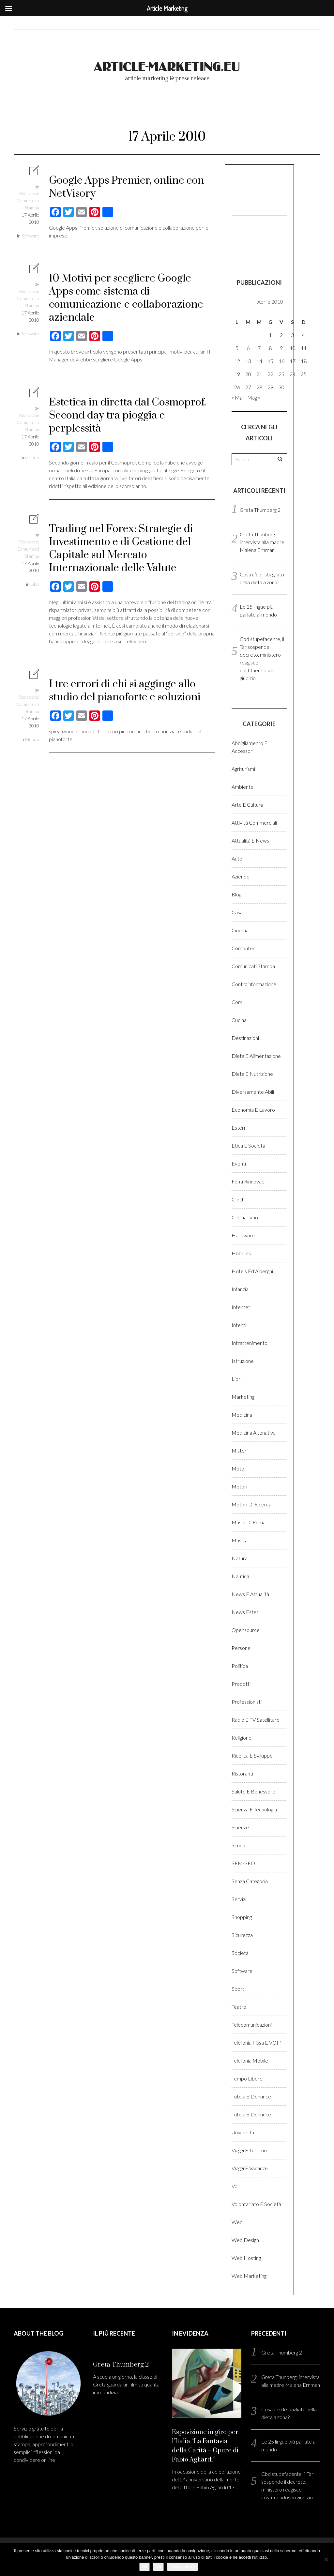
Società (240, 1953)
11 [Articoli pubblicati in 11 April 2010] (304, 348)
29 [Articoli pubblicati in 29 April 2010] (270, 387)
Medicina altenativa (254, 1432)
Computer (243, 948)
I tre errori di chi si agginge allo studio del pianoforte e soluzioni (125, 691)
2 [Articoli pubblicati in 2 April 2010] (281, 335)
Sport (238, 1989)
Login (287, 109)
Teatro (239, 2007)
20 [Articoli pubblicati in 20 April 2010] (248, 374)
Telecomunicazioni (252, 2024)
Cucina (239, 1020)
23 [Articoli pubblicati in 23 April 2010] (281, 374)
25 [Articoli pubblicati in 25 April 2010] (304, 374)
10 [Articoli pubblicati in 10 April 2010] (293, 348)
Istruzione (243, 1361)
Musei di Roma (249, 1522)
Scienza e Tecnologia (254, 1809)
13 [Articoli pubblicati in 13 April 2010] (248, 361)
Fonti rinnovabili (249, 1181)
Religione (241, 1737)
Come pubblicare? (228, 109)
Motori (239, 1486)
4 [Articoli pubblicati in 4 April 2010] (303, 335)
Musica (32, 739)
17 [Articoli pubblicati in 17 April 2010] (293, 361)
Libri (35, 584)
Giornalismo (245, 1217)
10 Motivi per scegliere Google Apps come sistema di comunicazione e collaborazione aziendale (126, 298)
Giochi (239, 1199)
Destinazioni (245, 1038)
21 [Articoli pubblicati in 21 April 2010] (259, 374)
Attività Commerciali (254, 822)
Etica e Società (248, 1145)
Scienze (240, 1827)
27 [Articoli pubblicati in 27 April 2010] (248, 387)
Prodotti (241, 1684)
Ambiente (242, 787)
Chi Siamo (160, 109)
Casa (237, 912)
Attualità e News (250, 840)
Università (243, 2132)
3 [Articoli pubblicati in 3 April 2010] (292, 335)
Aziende (241, 876)
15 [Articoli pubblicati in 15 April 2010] (270, 361)
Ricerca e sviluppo (252, 1755)
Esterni (240, 1127)
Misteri (240, 1450)
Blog (236, 894)
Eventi (33, 457)
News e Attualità (250, 1594)
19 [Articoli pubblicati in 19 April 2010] (237, 374)
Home (35, 109)
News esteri (245, 1612)
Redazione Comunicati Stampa (28, 200)
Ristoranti (242, 1773)
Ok (144, 2566)
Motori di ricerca (251, 1504)
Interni (239, 1325)
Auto (237, 858)
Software (30, 235)
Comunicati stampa (253, 966)
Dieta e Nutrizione (252, 1074)
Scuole (239, 1845)
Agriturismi (243, 769)
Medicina (242, 1414)
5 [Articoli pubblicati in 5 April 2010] (236, 348)
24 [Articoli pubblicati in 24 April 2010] (293, 374)
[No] (326, 2559)
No (158, 2566)
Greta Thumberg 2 (260, 510)
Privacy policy (182, 2566)
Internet (241, 1307)
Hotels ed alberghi (252, 1271)
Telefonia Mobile (250, 2060)
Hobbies (241, 1253)
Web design (245, 2240)
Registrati (40, 129)
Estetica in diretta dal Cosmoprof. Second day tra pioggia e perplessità (127, 415)
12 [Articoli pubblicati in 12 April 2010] (237, 361)
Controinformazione (254, 984)
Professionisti (247, 1702)
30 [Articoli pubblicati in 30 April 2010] (281, 387)
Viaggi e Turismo (249, 2150)
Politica (240, 1666)
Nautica (240, 1576)
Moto (238, 1468)
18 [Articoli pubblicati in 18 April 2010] (304, 361)
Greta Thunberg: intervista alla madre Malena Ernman (262, 542)
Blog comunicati (94, 109)
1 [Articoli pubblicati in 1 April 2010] (270, 335)
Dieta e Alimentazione (256, 1056)
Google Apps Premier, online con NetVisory (126, 187)
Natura (240, 1558)
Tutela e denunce (251, 2096)
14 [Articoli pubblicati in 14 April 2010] (259, 361)
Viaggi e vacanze (250, 2168)
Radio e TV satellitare (256, 1719)
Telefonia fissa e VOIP (256, 2042)
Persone (241, 1648)
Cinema (240, 930)
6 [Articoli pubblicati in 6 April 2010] (248, 348)
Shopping (242, 1917)
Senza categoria (250, 1881)
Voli (235, 2186)
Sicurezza (242, 1935)
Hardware (243, 1235)
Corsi (237, 1002)
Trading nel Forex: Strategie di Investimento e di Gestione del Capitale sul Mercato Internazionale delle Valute (121, 548)
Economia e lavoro (253, 1109)
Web (237, 2222)
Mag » (253, 397)
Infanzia (240, 1289)
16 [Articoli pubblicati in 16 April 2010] (281, 361)
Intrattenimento (249, 1343)
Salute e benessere (253, 1791)
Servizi (239, 1899)
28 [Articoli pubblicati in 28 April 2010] (259, 387)
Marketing (243, 1397)
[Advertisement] (264, 189)
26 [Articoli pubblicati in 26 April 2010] (237, 387)
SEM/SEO (243, 1863)
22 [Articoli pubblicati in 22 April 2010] (270, 374)
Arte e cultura (247, 804)
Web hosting (246, 2258)
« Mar (238, 397)
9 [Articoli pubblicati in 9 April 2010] (281, 348)
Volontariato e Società (256, 2204)
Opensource (246, 1630)
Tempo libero (247, 2078)
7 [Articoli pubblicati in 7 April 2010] (259, 348)
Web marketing (249, 2276)
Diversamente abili (253, 1092)
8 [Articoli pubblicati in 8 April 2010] (270, 348)
